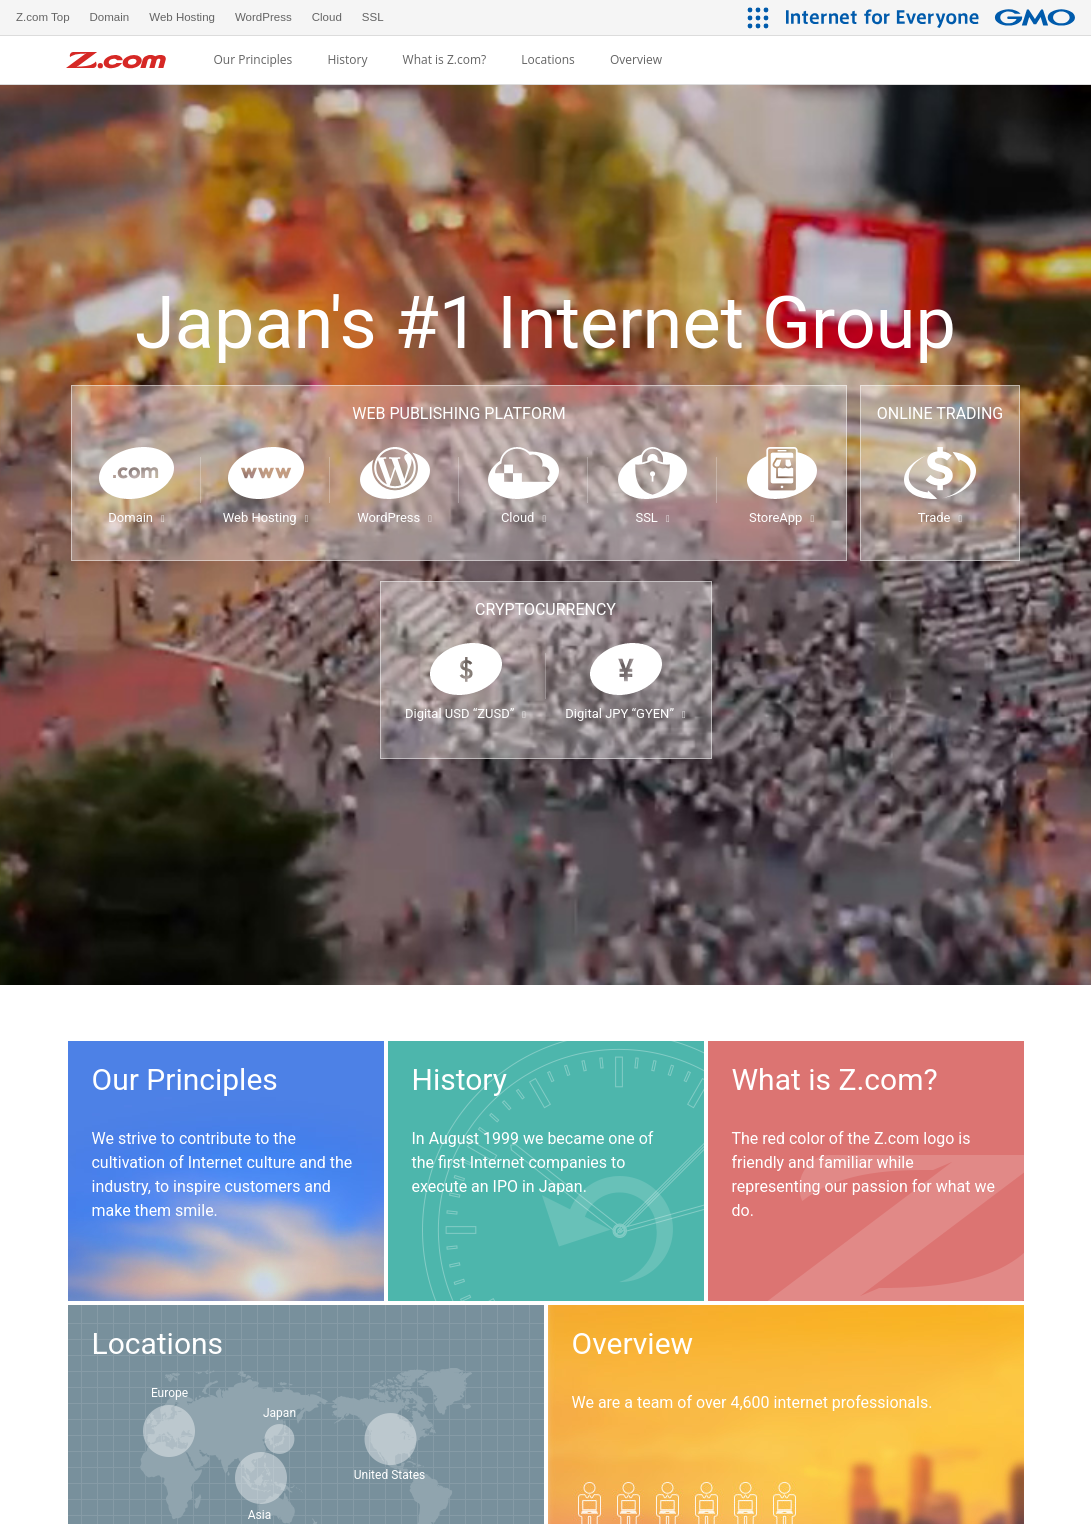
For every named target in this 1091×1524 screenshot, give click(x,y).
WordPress (394, 517)
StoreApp (781, 517)
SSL (652, 517)
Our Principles (252, 60)
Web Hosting (266, 517)
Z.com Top (43, 17)
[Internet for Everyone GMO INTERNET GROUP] (933, 17)
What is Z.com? (445, 60)
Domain (136, 517)
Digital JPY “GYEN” (625, 713)
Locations (548, 60)
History (347, 60)
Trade (940, 517)
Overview (636, 60)
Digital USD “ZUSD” (465, 713)
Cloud (523, 517)
